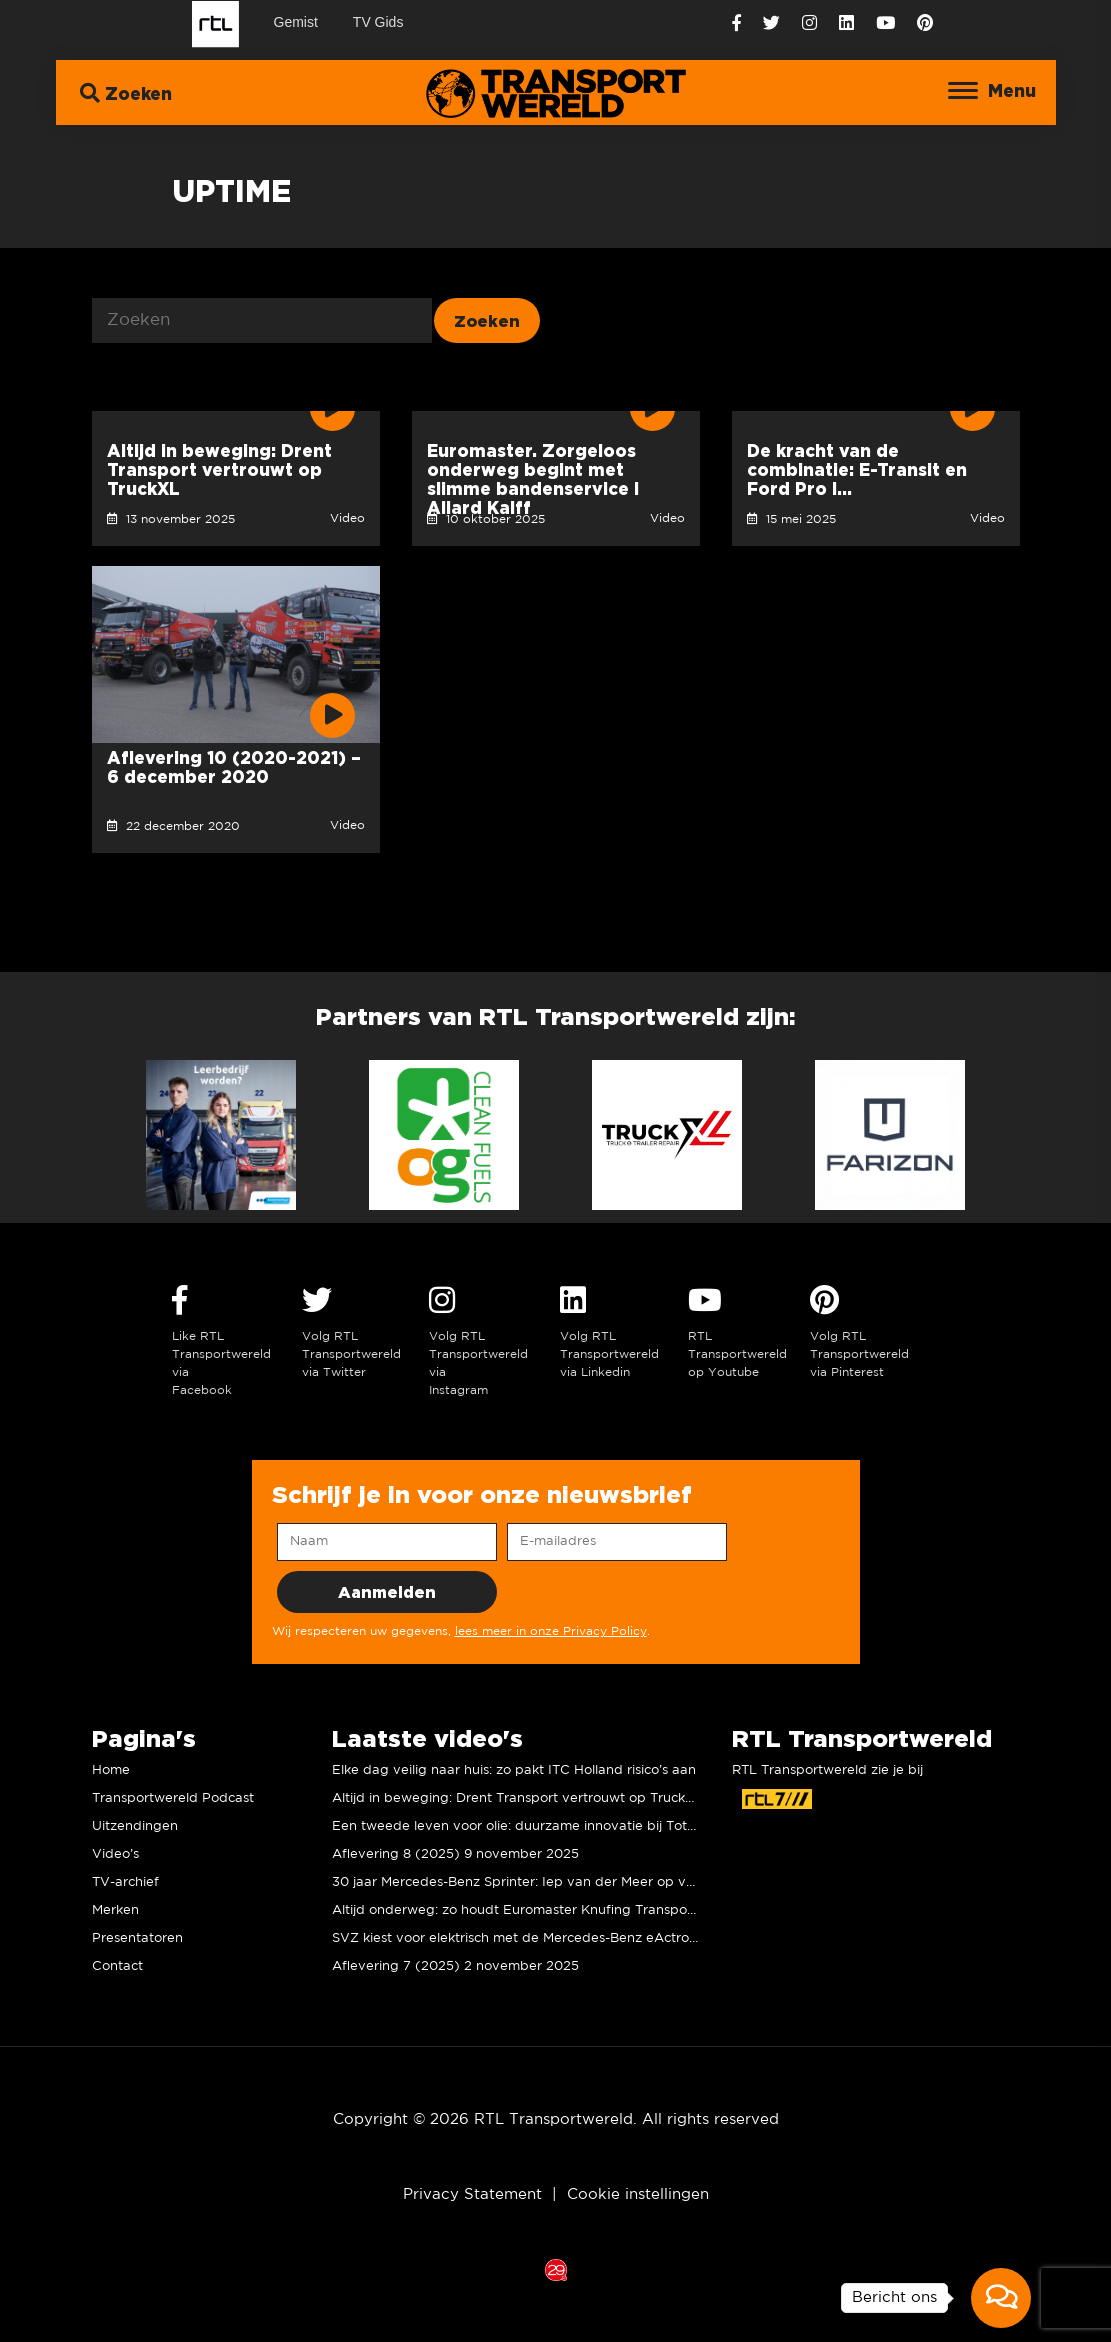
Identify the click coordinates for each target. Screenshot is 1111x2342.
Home (111, 1770)
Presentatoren (137, 1938)
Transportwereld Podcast (173, 1798)
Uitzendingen (135, 1826)
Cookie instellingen (638, 2194)
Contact (117, 1966)
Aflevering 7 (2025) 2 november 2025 (455, 1966)
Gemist (296, 22)
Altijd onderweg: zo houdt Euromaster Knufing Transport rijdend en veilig (568, 1910)
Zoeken (126, 92)
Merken (115, 1910)
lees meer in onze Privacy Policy (551, 1631)
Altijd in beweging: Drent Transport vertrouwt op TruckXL (517, 1798)
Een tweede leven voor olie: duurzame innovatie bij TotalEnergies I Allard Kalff (585, 1826)
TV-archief (125, 1882)
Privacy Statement (472, 2194)
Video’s (115, 1854)
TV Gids (378, 22)
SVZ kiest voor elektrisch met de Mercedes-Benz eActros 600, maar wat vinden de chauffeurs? (636, 1938)
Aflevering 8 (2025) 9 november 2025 (455, 1854)
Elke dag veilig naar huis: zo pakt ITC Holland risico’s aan (514, 1770)
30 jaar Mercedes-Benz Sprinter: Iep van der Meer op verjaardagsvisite (560, 1882)
